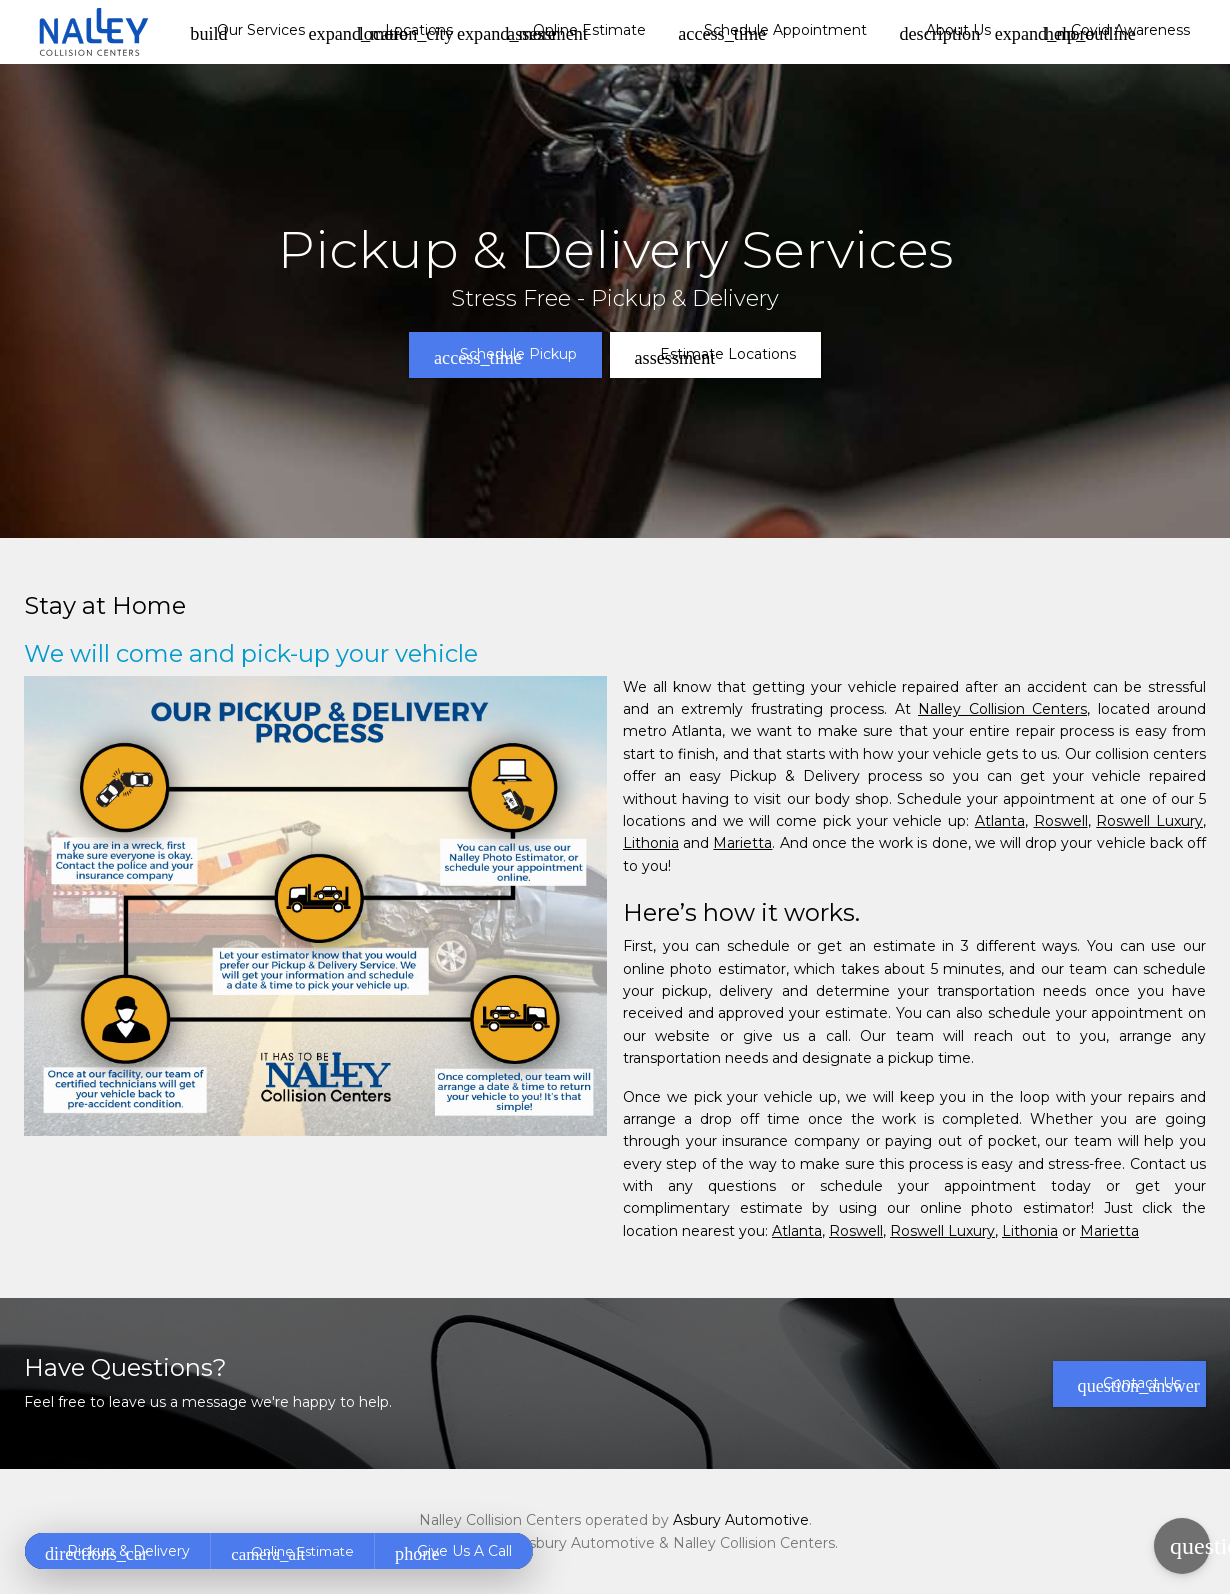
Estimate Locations (715, 356)
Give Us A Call (453, 1553)
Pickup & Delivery (117, 1553)
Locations (406, 32)
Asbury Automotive (741, 1520)
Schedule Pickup (505, 356)
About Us (944, 32)
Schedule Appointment (772, 32)
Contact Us (1139, 1385)
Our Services (247, 32)
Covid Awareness (1117, 32)
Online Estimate (576, 32)
